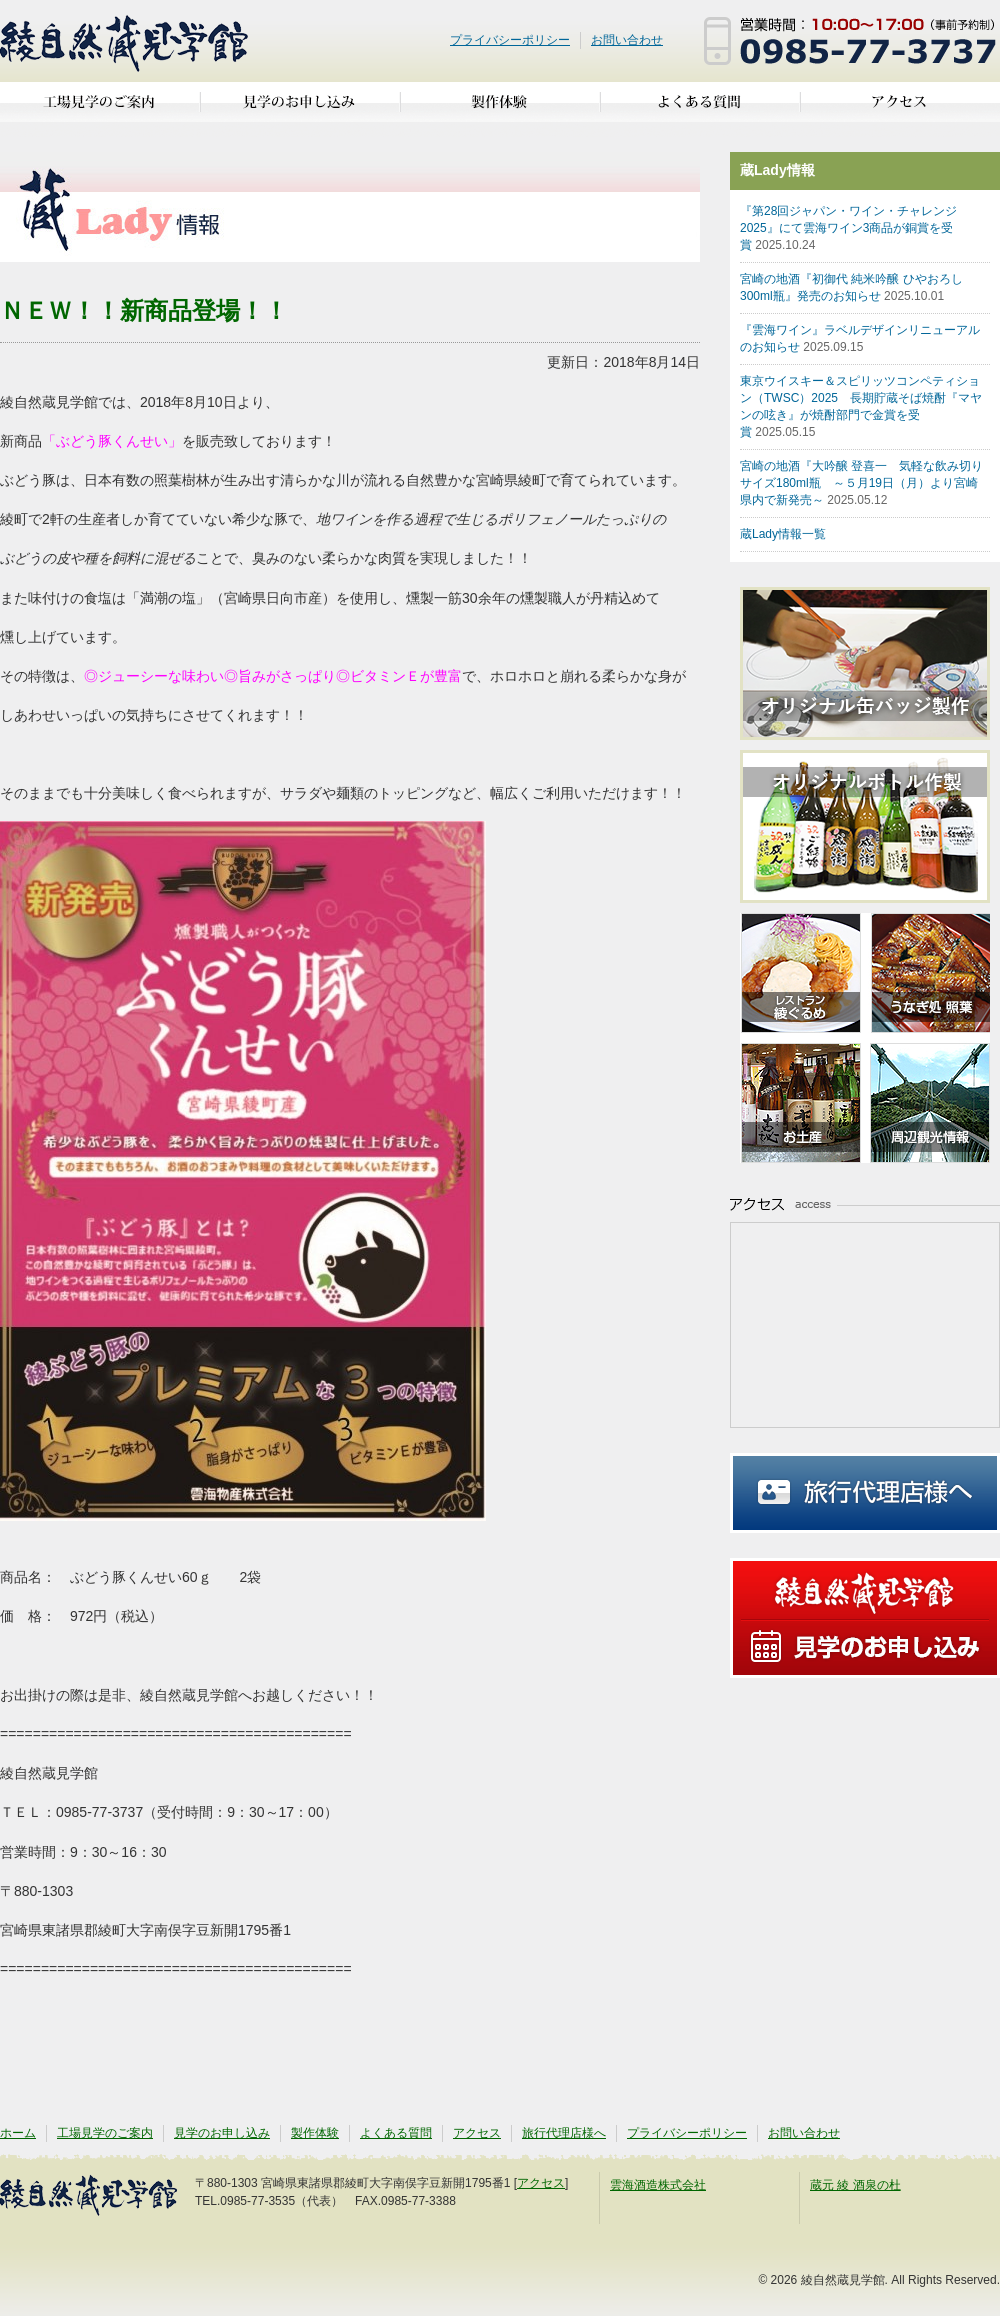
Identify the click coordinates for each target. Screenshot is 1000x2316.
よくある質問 (700, 109)
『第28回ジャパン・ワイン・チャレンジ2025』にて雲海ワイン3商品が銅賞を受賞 (848, 228)
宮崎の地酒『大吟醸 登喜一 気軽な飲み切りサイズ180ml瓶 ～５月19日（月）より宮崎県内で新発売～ (861, 483)
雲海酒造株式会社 (658, 2185)
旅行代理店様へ (865, 1493)
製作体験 (500, 109)
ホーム (18, 2133)
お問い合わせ (627, 40)
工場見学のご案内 (100, 109)
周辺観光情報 (927, 1100)
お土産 (802, 1100)
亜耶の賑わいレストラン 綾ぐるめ (802, 975)
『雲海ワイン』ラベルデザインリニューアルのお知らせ (860, 338)
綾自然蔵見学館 (125, 41)
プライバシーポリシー (510, 40)
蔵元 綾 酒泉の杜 (855, 2185)
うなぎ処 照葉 (927, 975)
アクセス (900, 109)
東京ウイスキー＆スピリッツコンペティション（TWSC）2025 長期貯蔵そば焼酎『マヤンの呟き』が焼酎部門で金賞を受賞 (861, 406)
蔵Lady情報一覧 (783, 534)
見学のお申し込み (300, 109)
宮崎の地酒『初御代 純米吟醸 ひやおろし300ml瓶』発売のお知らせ (851, 287)
